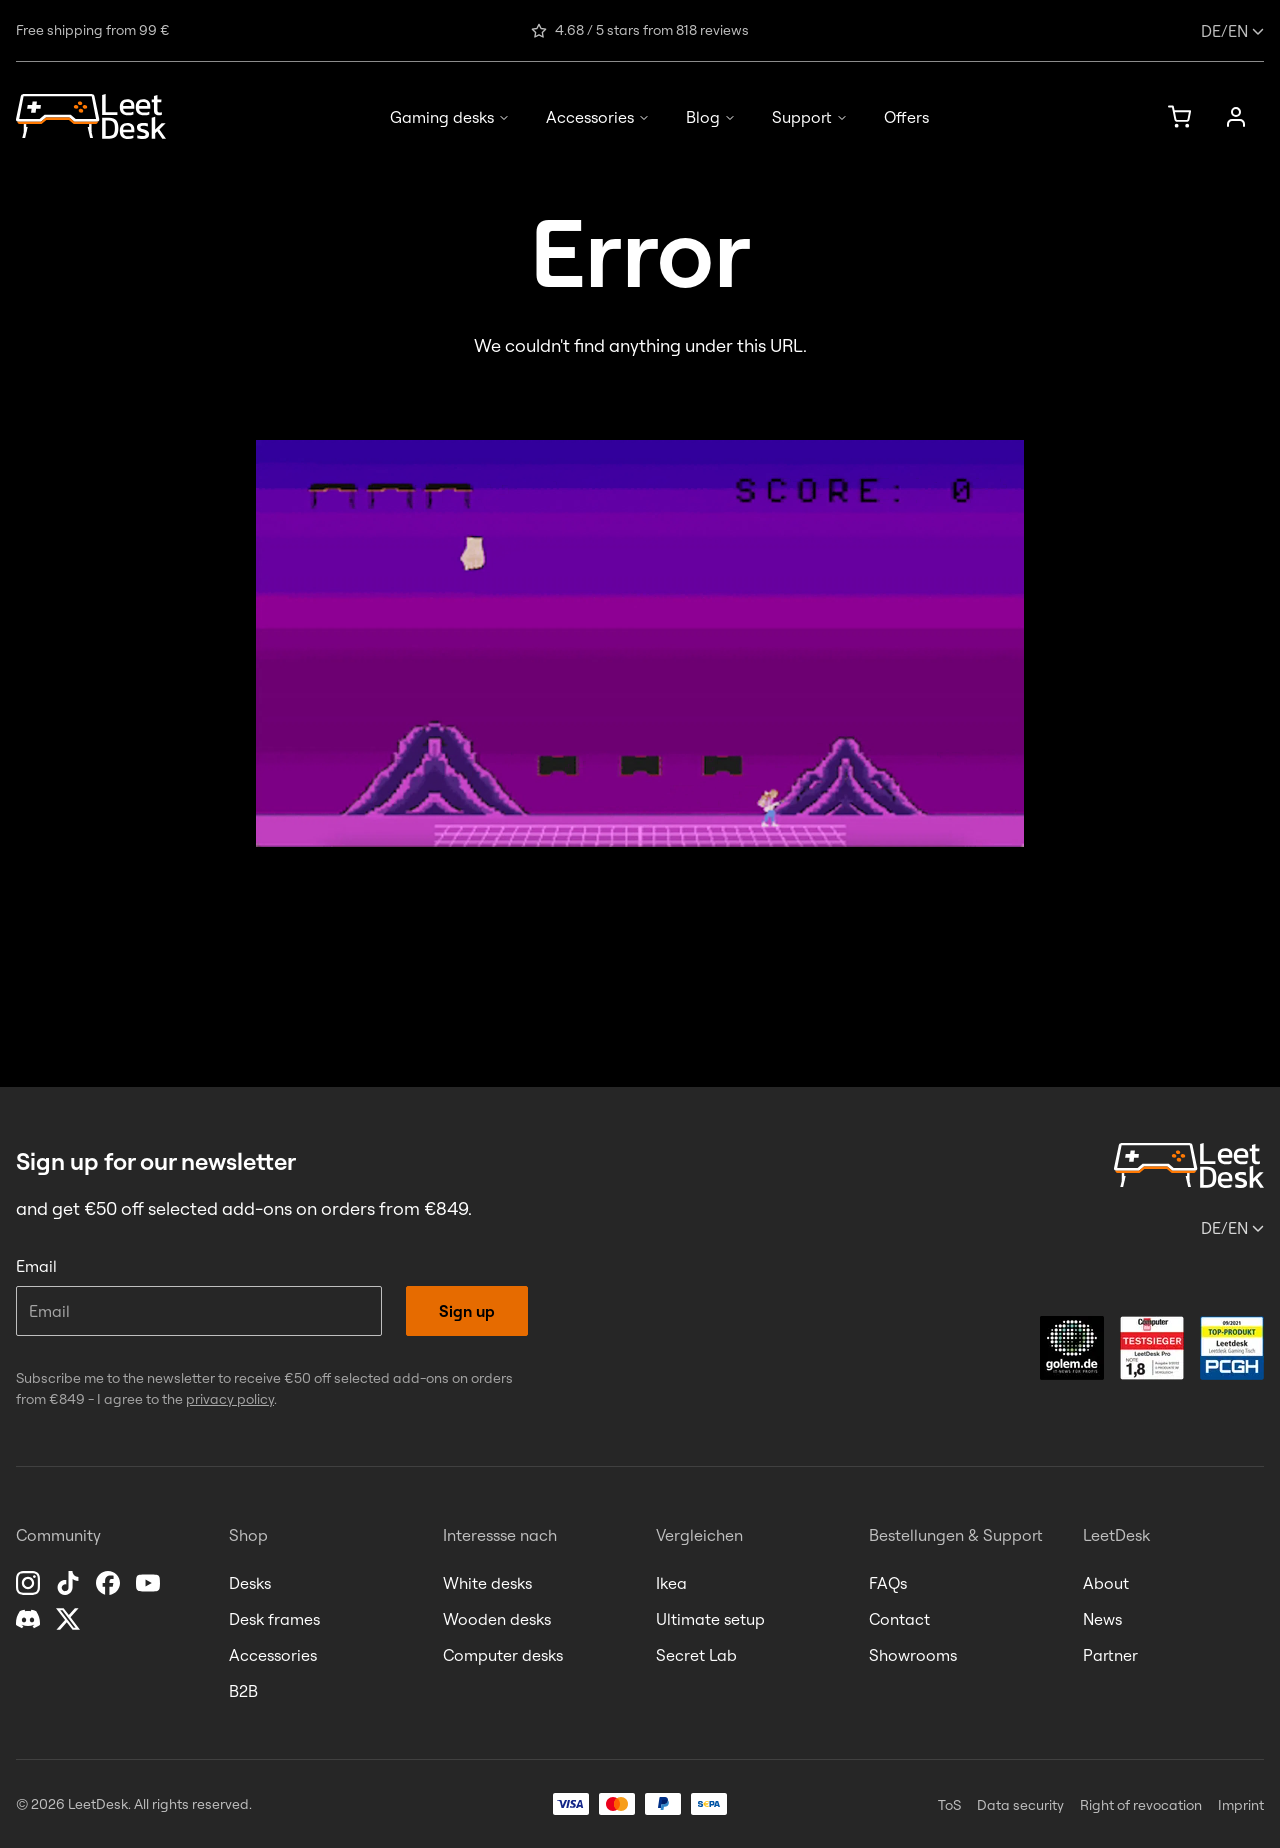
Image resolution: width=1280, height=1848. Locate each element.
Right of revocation (1141, 1805)
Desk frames (274, 1619)
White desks (487, 1583)
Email (36, 1266)
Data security (1020, 1805)
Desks (250, 1583)
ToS (949, 1805)
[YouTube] (150, 1583)
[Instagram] (30, 1583)
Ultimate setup (710, 1619)
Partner (1110, 1655)
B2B (243, 1691)
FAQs (888, 1583)
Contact (899, 1619)
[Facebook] (110, 1583)
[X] (70, 1619)
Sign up (467, 1311)
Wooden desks (497, 1619)
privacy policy (230, 1399)
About (1106, 1583)
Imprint (1241, 1805)
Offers (906, 117)
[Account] (1236, 117)
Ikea (671, 1583)
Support (810, 117)
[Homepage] (91, 116)
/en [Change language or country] (1232, 31)
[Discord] (30, 1619)
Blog (711, 117)
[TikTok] (70, 1583)
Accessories (598, 117)
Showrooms (913, 1655)
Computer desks (503, 1655)
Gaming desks (450, 117)
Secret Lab (696, 1655)
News (1102, 1619)
